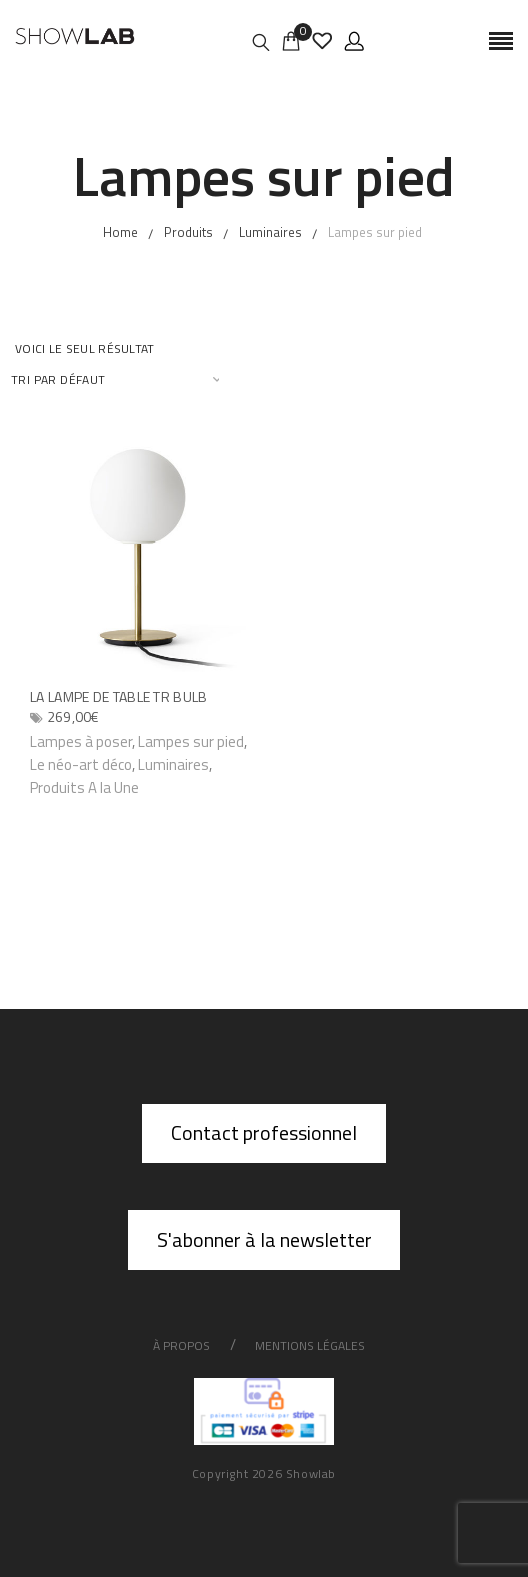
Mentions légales (310, 1345)
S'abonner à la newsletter (264, 1239)
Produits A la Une (84, 787)
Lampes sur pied (191, 741)
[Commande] (116, 379)
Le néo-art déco (81, 764)
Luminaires (173, 764)
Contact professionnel (264, 1132)
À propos (181, 1345)
